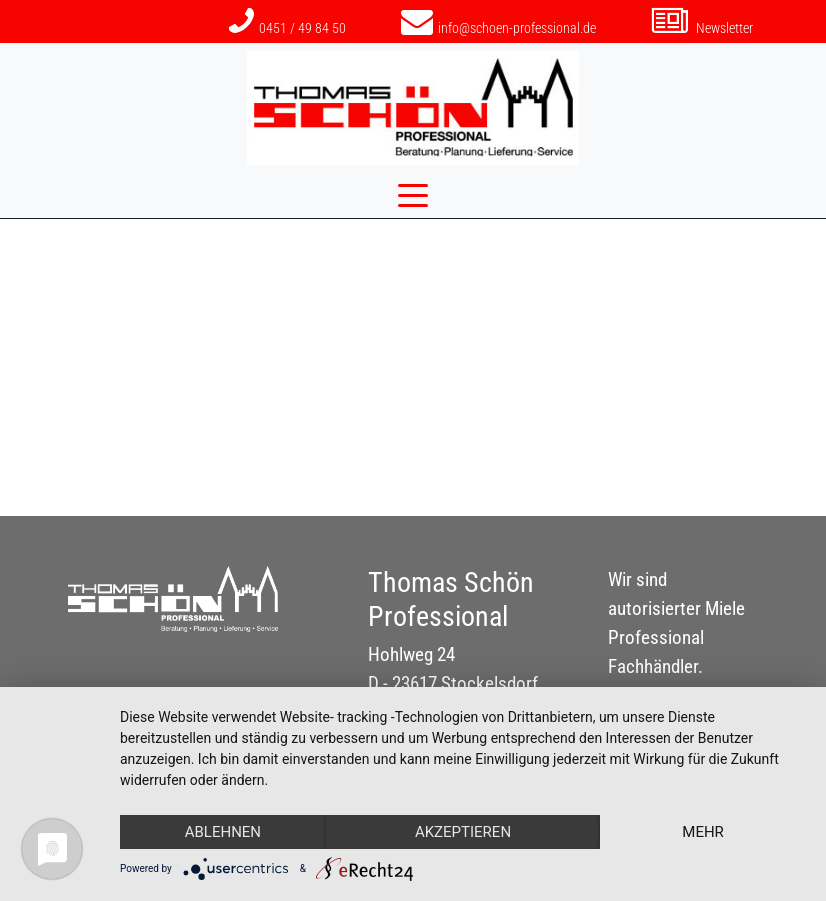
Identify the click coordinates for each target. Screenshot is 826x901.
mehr (703, 832)
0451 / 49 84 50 (287, 28)
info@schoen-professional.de (498, 28)
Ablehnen (223, 832)
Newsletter (702, 28)
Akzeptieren (463, 832)
